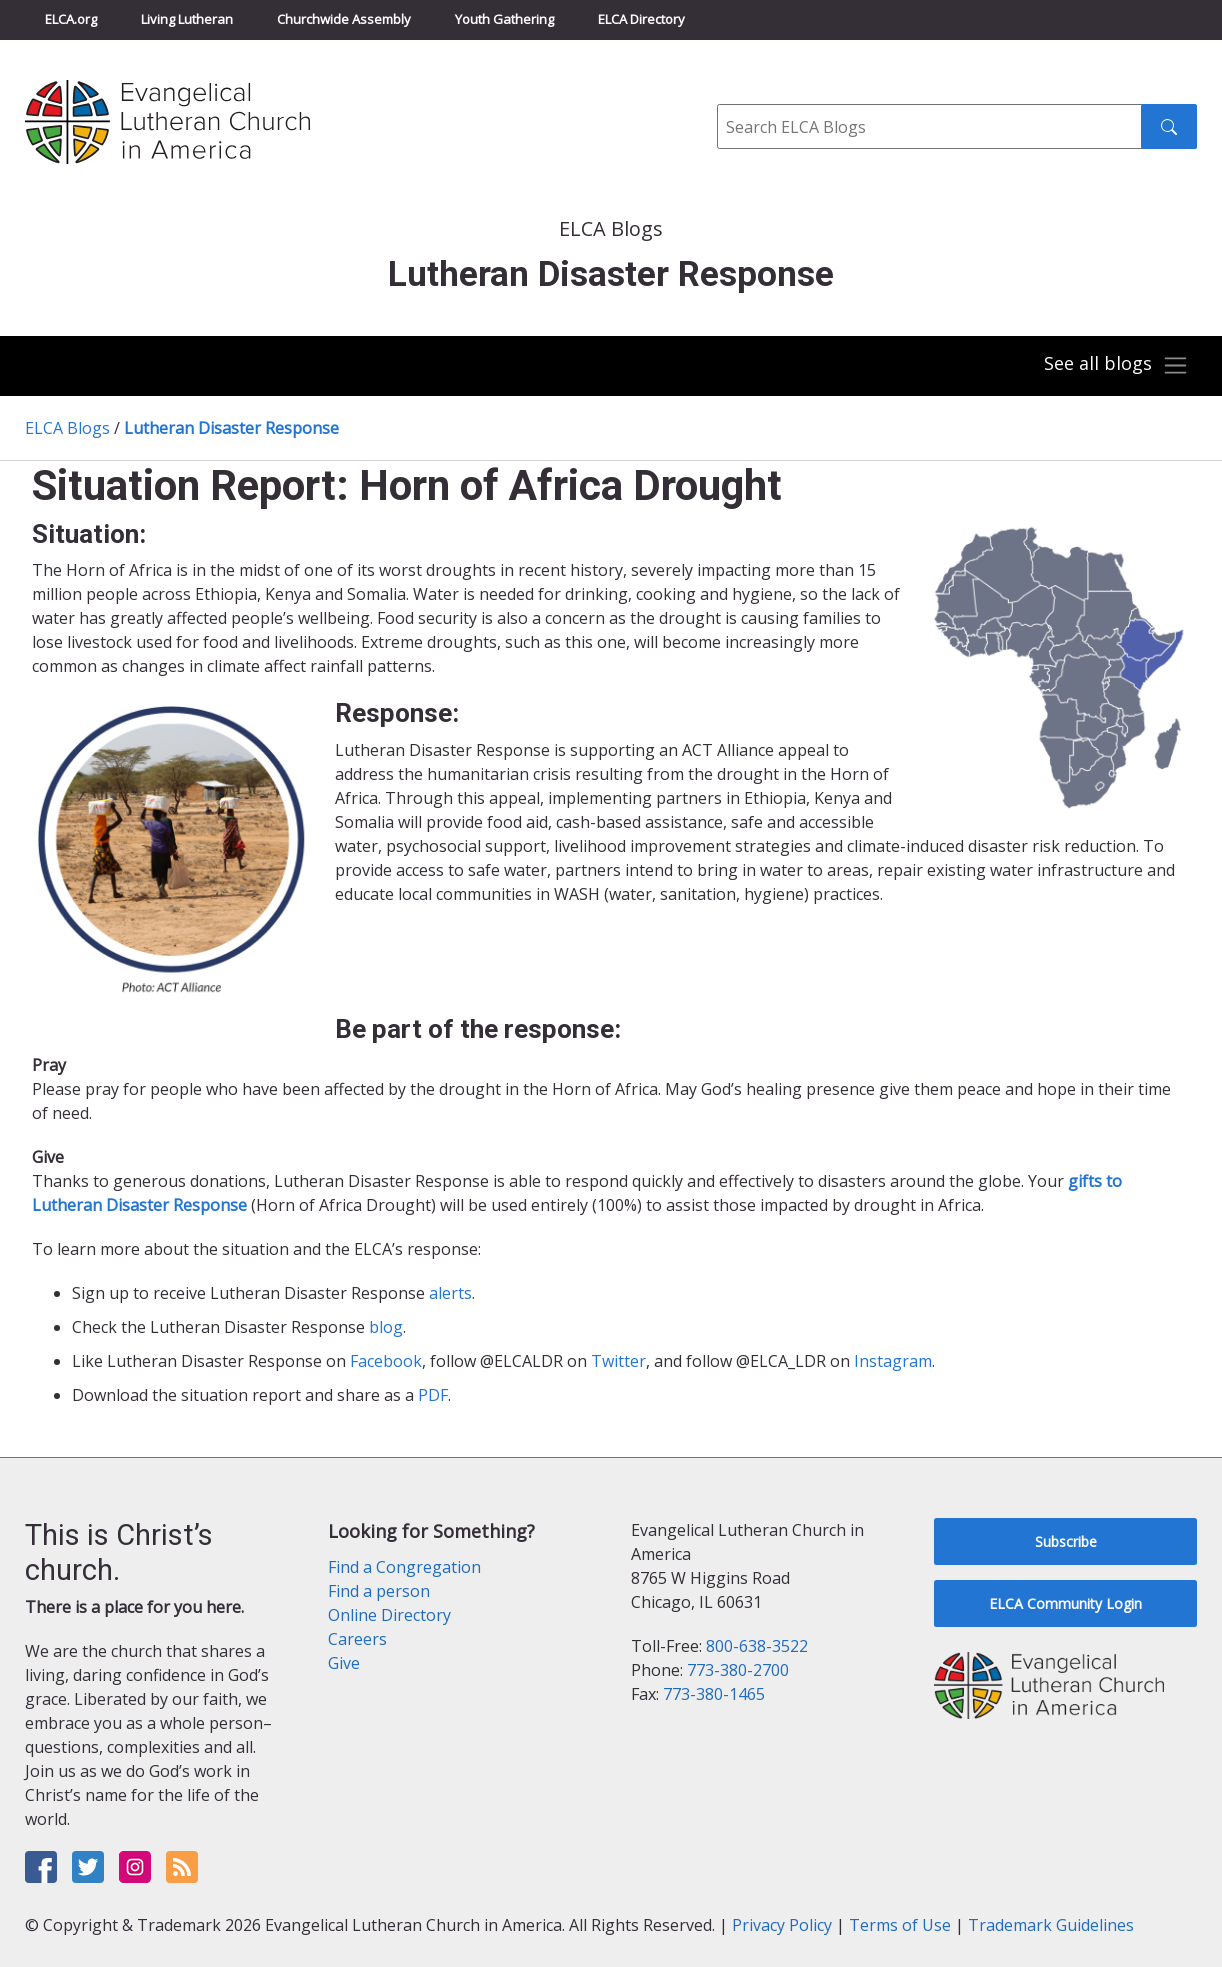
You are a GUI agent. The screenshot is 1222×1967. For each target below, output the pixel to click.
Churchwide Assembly (344, 19)
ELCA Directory (641, 19)
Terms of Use (900, 1925)
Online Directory (389, 1615)
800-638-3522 (757, 1646)
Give (344, 1663)
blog (386, 1327)
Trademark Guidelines (1051, 1925)
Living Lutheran (187, 19)
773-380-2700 (738, 1670)
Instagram (893, 1361)
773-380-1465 (714, 1694)
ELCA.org (71, 19)
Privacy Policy (782, 1925)
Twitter (618, 1361)
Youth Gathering (504, 19)
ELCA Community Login (1065, 1603)
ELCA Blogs (67, 428)
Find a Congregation (404, 1567)
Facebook (386, 1361)
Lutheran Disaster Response (231, 428)
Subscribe (1066, 1541)
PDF (433, 1395)
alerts (450, 1293)
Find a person (379, 1591)
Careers (357, 1639)
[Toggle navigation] (1116, 366)
